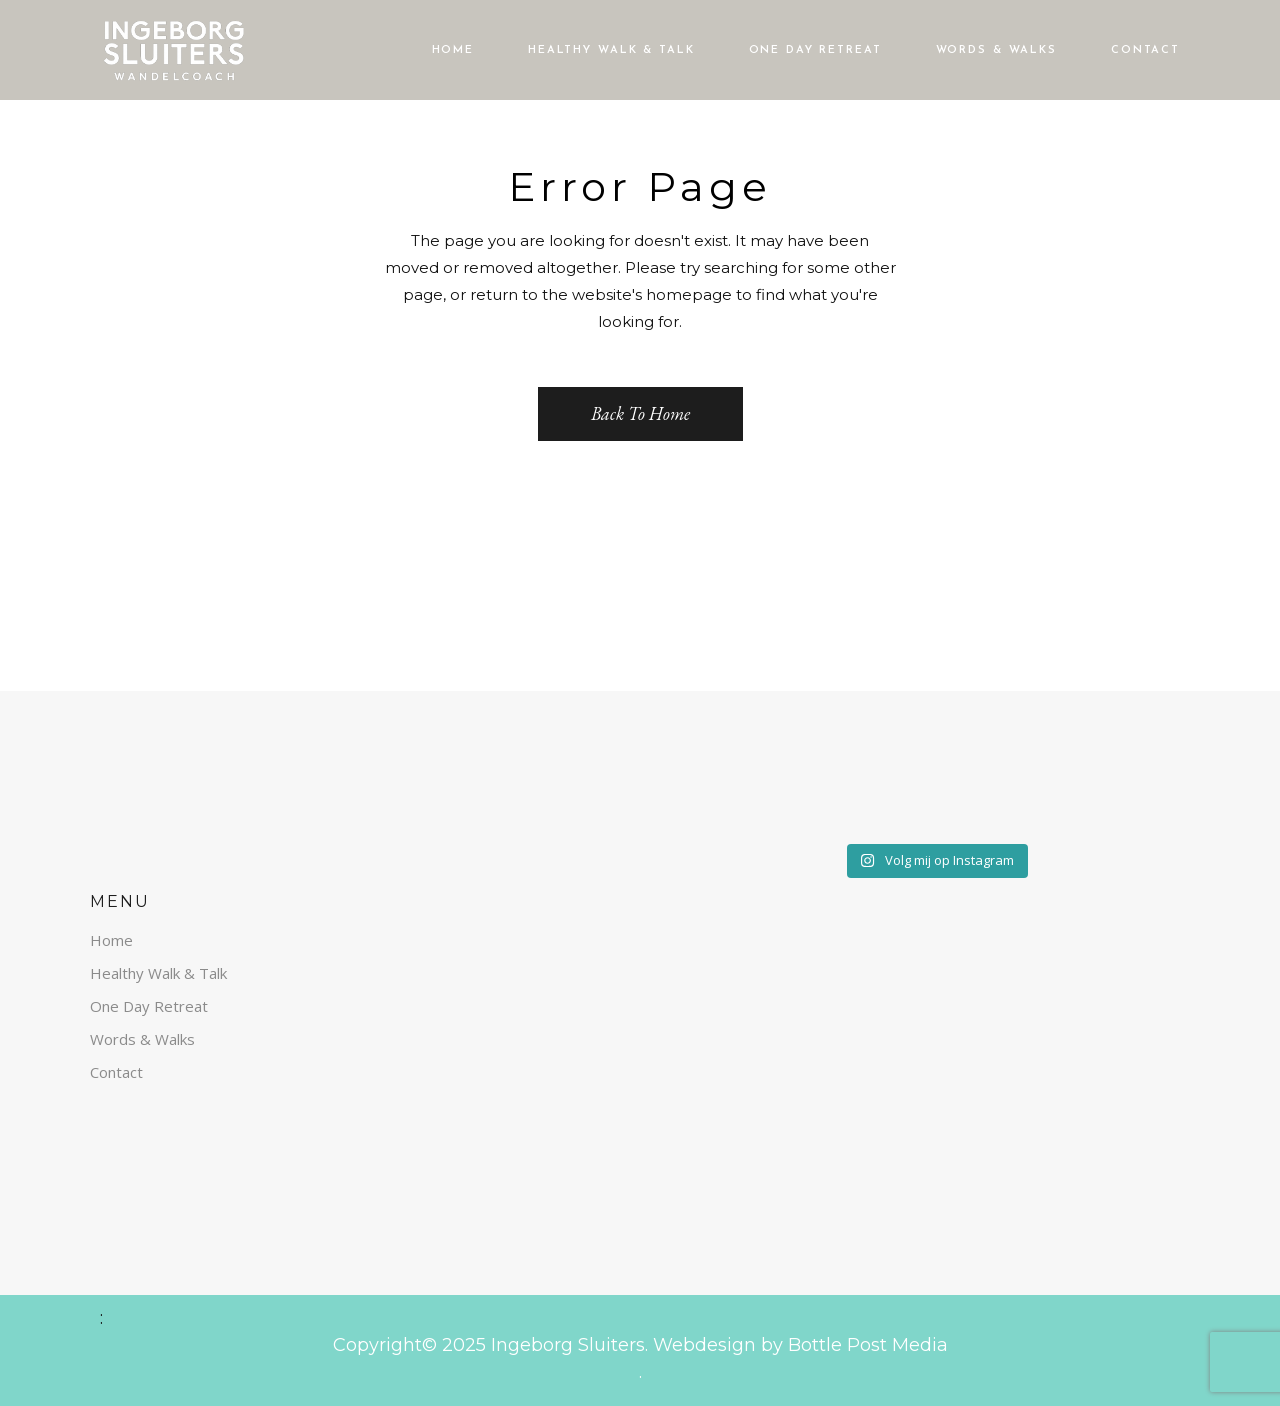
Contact (116, 1072)
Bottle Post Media (865, 1345)
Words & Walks (142, 1039)
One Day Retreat (149, 1006)
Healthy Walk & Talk (158, 973)
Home (111, 940)
